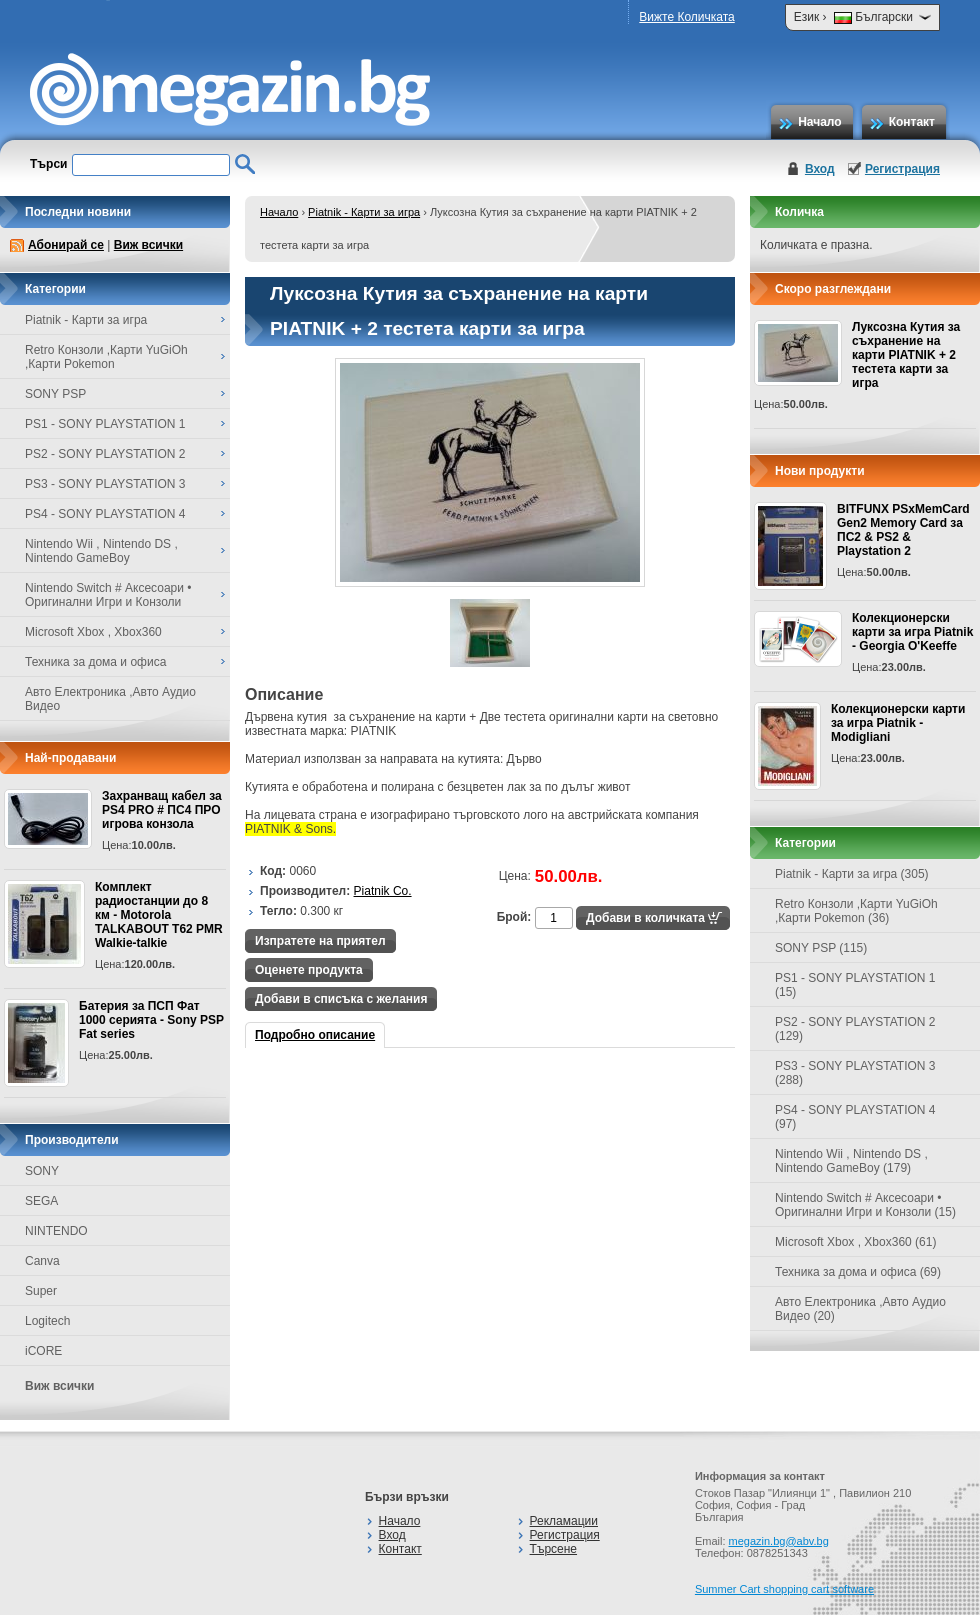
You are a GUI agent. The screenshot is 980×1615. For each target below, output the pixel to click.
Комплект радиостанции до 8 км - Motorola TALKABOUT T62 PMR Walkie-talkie (159, 915)
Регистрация (902, 169)
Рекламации (564, 1521)
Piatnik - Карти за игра (364, 212)
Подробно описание (315, 1035)
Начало (819, 122)
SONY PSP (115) (821, 948)
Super (41, 1291)
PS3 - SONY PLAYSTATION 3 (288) (855, 1073)
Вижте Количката (686, 17)
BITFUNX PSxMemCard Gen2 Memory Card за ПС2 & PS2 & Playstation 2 (903, 530)
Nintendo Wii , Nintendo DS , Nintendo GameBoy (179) (851, 1161)
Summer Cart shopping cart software (784, 1589)
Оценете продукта (309, 970)
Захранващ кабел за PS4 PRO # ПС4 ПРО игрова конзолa (162, 810)
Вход (820, 169)
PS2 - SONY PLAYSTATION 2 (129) (855, 1029)
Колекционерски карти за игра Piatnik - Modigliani (898, 723)
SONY (42, 1171)
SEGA (41, 1201)
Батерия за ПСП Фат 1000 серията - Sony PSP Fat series (151, 1020)
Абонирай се (66, 245)
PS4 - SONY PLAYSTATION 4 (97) (855, 1117)
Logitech (47, 1321)
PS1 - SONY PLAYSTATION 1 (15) (855, 985)
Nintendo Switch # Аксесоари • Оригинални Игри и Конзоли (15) (865, 1205)
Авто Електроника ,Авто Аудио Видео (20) (860, 1309)
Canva (42, 1261)
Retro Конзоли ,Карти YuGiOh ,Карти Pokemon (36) (856, 911)
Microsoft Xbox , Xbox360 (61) (855, 1242)
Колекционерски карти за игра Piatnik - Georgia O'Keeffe (912, 632)
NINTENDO (56, 1231)
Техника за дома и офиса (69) (858, 1272)
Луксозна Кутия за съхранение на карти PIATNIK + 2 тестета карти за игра (906, 355)
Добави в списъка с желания (341, 999)
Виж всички (148, 245)
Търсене (553, 1549)
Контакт (912, 122)
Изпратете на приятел (320, 941)
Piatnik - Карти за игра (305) (852, 874)
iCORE (43, 1351)
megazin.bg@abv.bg (779, 1541)
